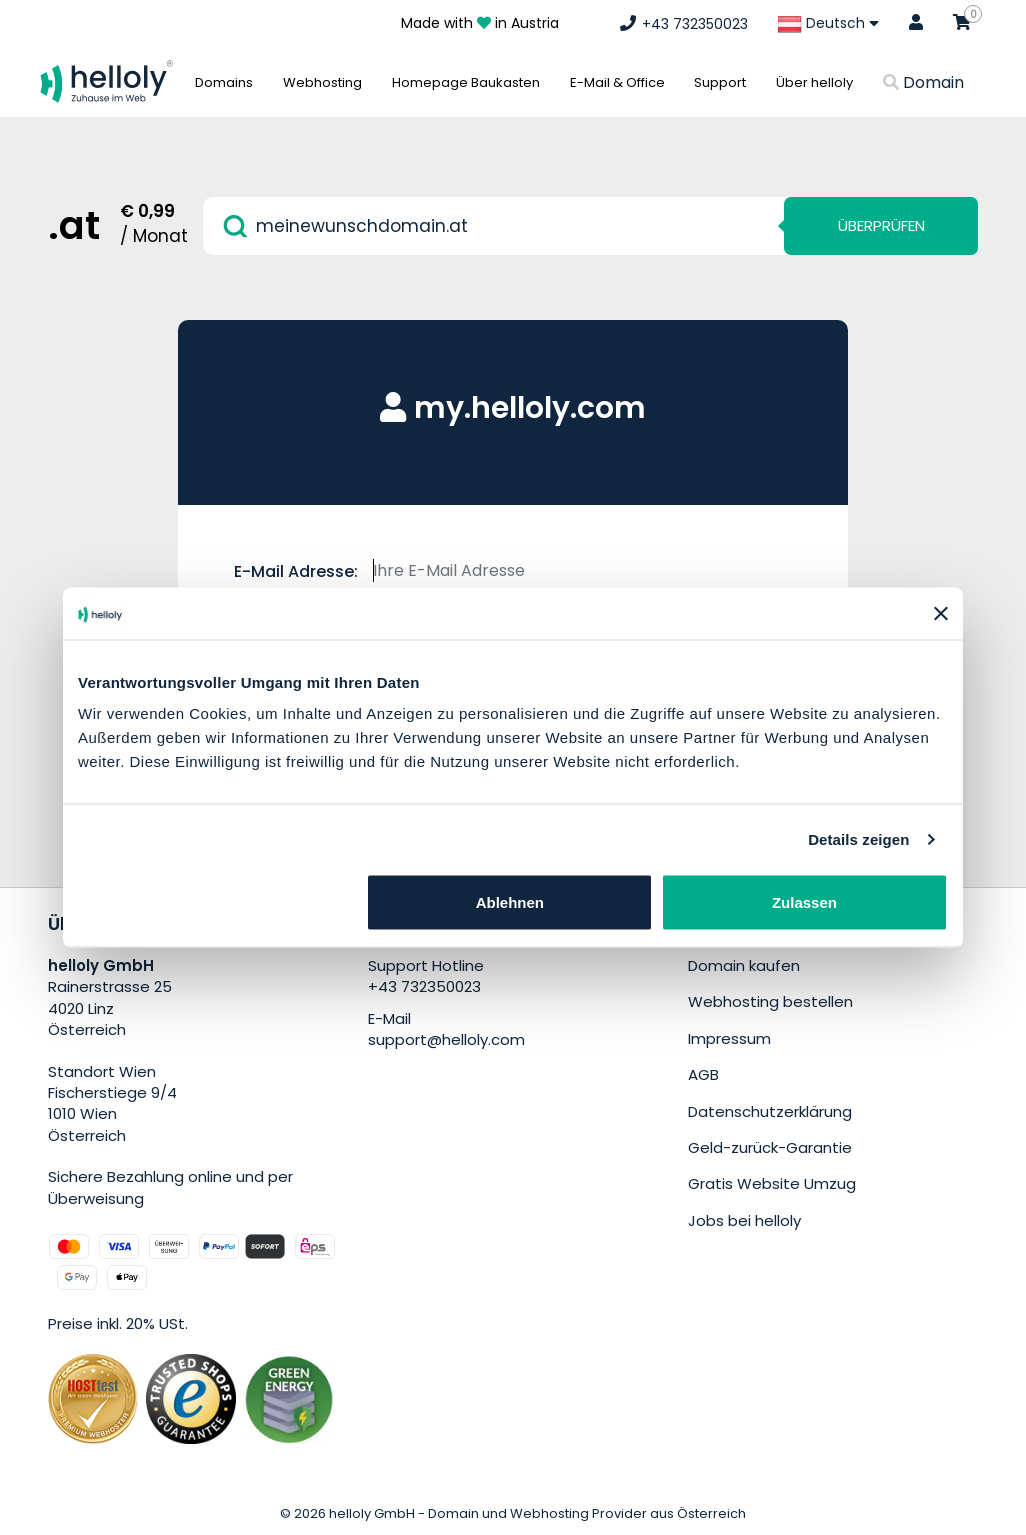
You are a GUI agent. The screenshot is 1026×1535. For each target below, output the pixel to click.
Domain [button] (923, 82)
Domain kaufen (744, 965)
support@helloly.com (446, 1039)
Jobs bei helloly (744, 1220)
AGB (703, 1074)
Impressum (729, 1038)
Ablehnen (510, 902)
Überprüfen (881, 225)
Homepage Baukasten (466, 82)
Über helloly (814, 82)
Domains (224, 82)
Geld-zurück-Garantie (770, 1147)
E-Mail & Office (617, 82)
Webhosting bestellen (770, 1001)
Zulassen (804, 902)
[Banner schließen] (941, 613)
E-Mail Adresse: (296, 571)
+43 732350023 (424, 986)
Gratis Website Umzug (772, 1183)
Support (720, 82)
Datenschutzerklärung (770, 1111)
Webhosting (322, 82)
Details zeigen (858, 838)
